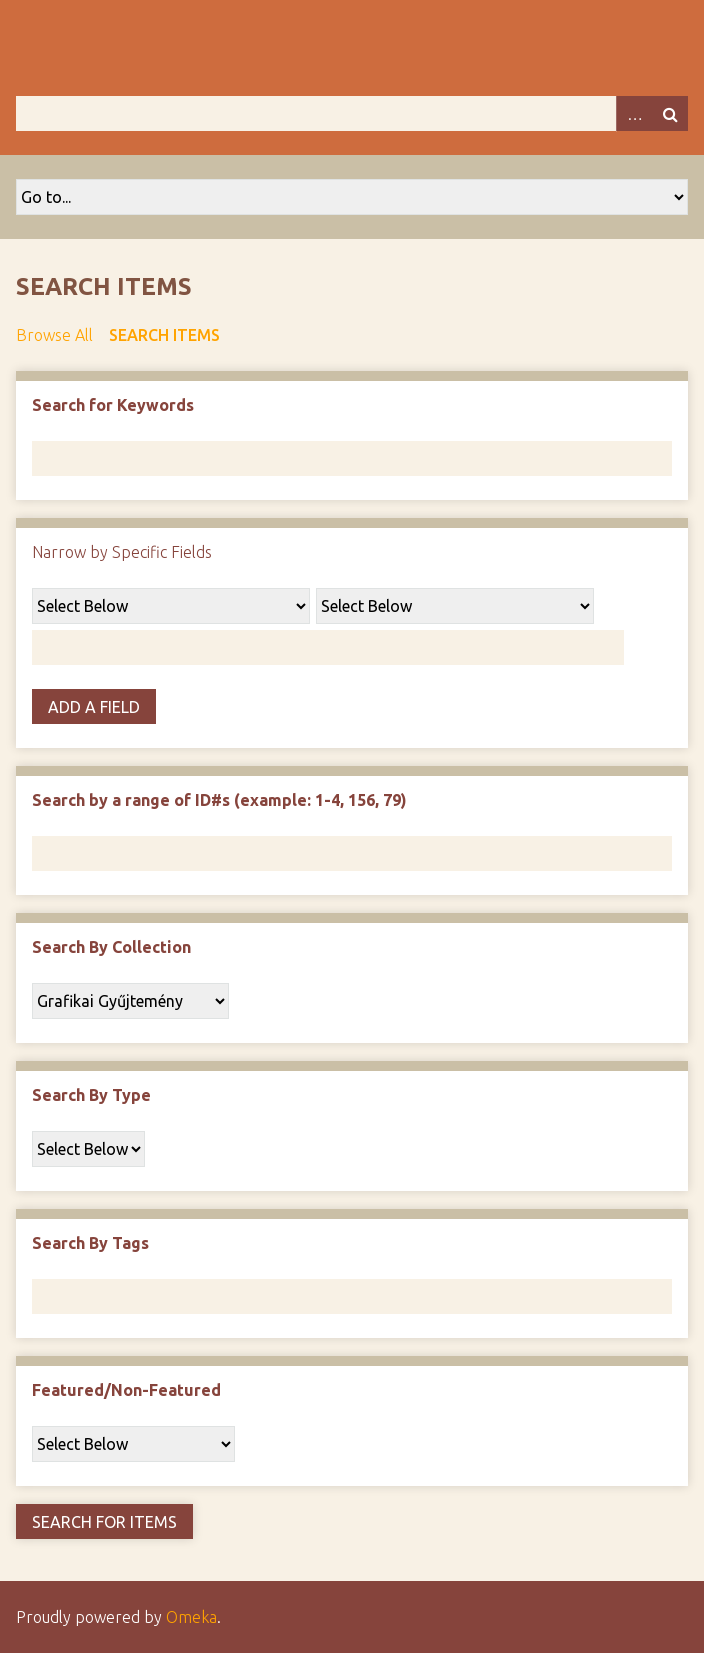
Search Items (164, 335)
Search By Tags (90, 1243)
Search (670, 113)
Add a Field (94, 707)
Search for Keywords (113, 405)
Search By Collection (111, 947)
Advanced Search (634, 113)
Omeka (191, 1617)
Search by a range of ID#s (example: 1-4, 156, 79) (219, 800)
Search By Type (91, 1095)
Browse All (54, 335)
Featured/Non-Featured (126, 1390)
